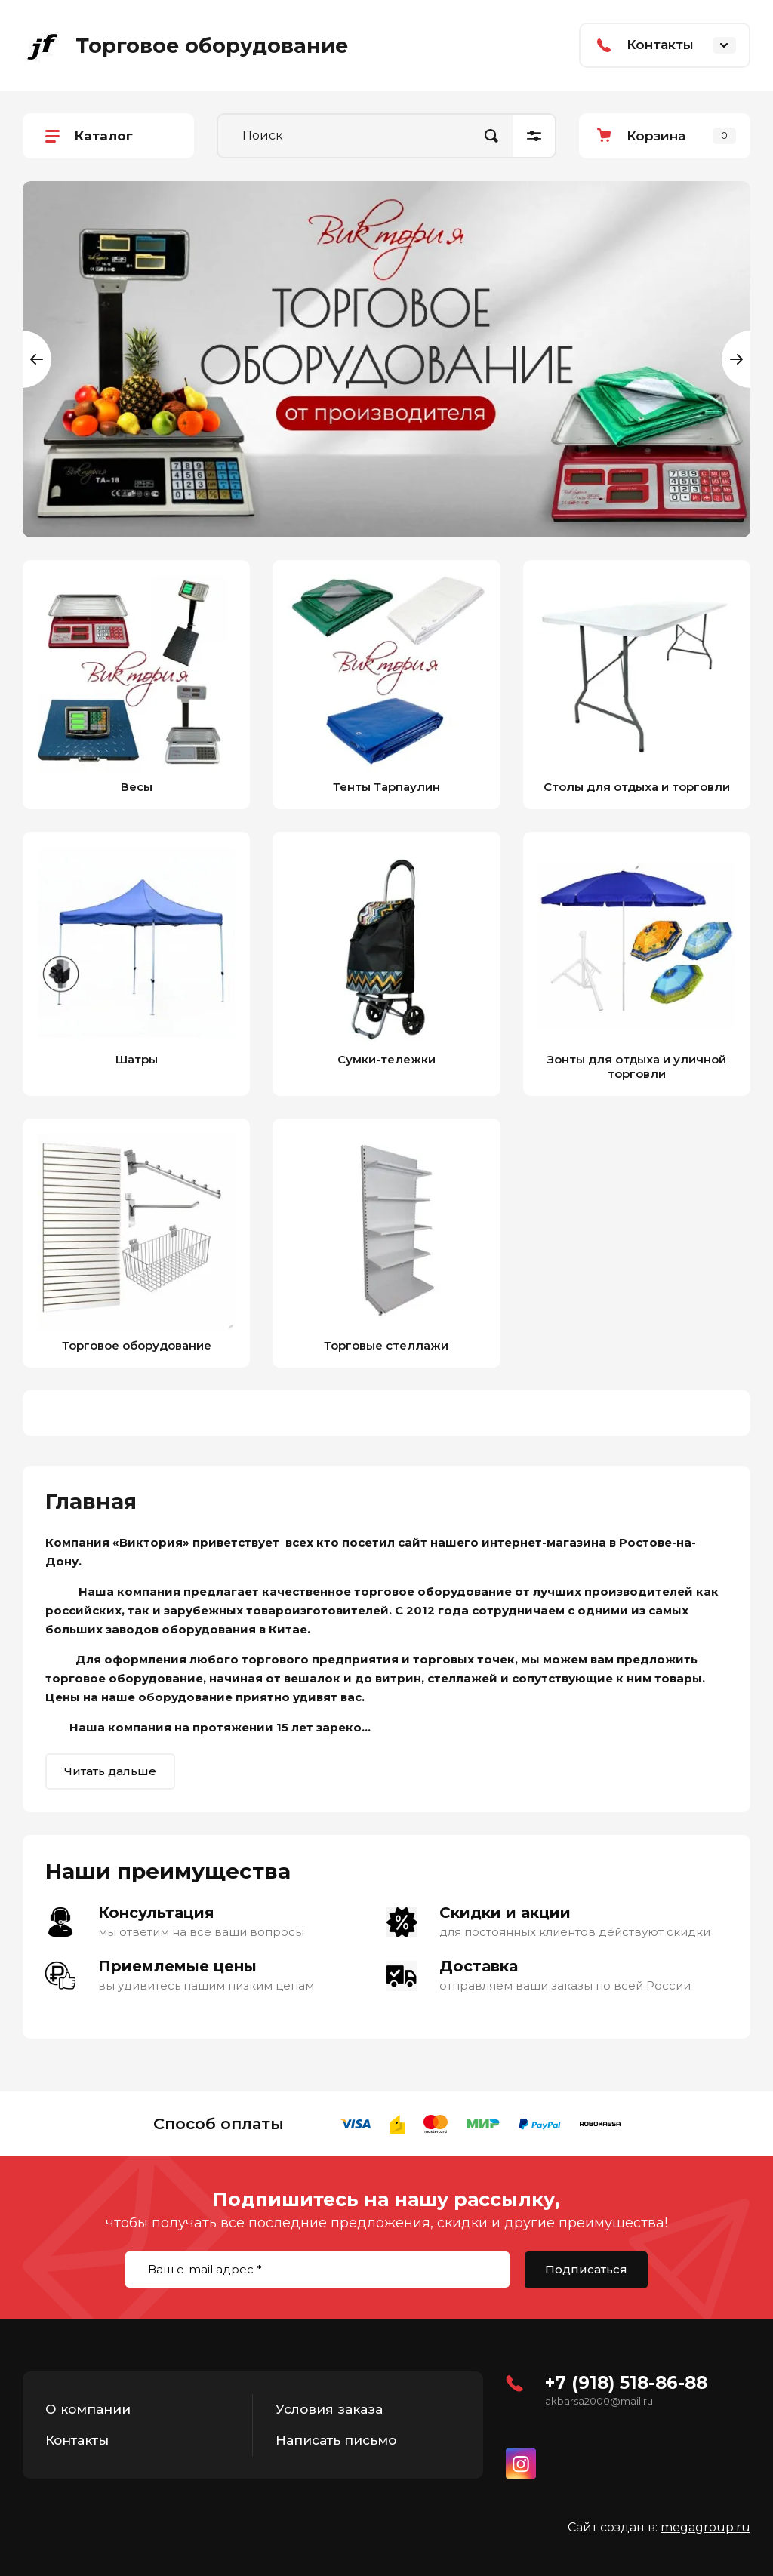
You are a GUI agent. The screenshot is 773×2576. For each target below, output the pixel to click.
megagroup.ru (705, 2527)
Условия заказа (329, 2409)
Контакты (77, 2440)
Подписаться (586, 2269)
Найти (491, 136)
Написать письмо (336, 2440)
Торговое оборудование (211, 45)
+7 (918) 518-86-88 (626, 2382)
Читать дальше (110, 1771)
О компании (88, 2409)
